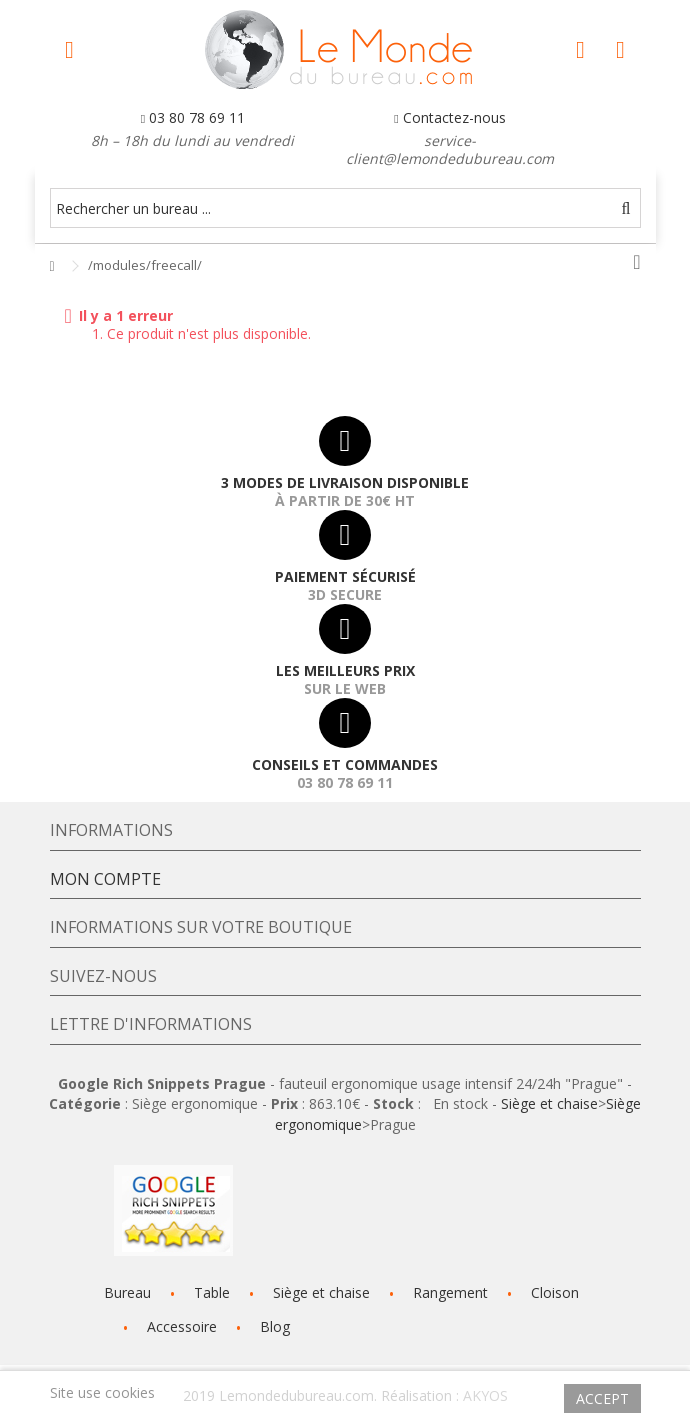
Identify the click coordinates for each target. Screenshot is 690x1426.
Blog (275, 1326)
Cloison (555, 1292)
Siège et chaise (549, 1103)
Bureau (127, 1292)
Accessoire (182, 1326)
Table (212, 1292)
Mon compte (105, 879)
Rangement (450, 1292)
